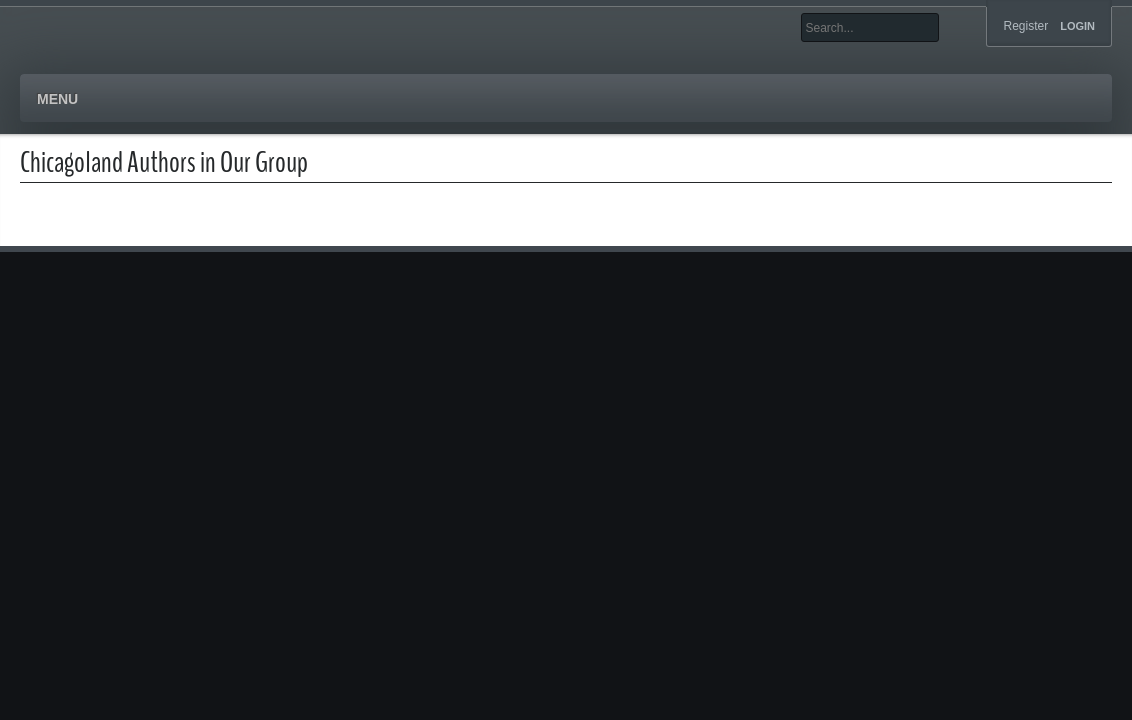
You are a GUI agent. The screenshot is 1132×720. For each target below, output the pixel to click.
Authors (145, 100)
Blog (401, 100)
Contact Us (497, 100)
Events (322, 100)
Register (1025, 26)
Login (1077, 26)
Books (236, 100)
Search (954, 27)
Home (59, 100)
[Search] (870, 27)
